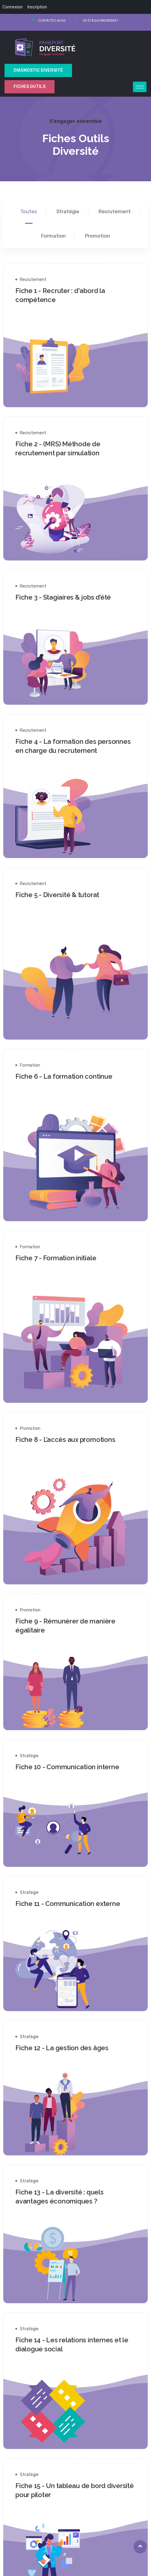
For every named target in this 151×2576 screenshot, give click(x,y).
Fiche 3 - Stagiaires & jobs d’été (70, 597)
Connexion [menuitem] (12, 7)
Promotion (37, 1428)
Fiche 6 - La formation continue (71, 1076)
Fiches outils (30, 86)
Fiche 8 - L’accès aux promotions (72, 1439)
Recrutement (40, 279)
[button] (75, 2505)
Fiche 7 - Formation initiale (63, 1258)
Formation (37, 1065)
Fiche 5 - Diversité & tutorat (64, 895)
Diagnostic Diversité (38, 70)
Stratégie (36, 1755)
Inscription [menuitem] (37, 7)
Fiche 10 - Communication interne (74, 1767)
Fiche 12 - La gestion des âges (69, 2048)
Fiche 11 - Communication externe (75, 1903)
